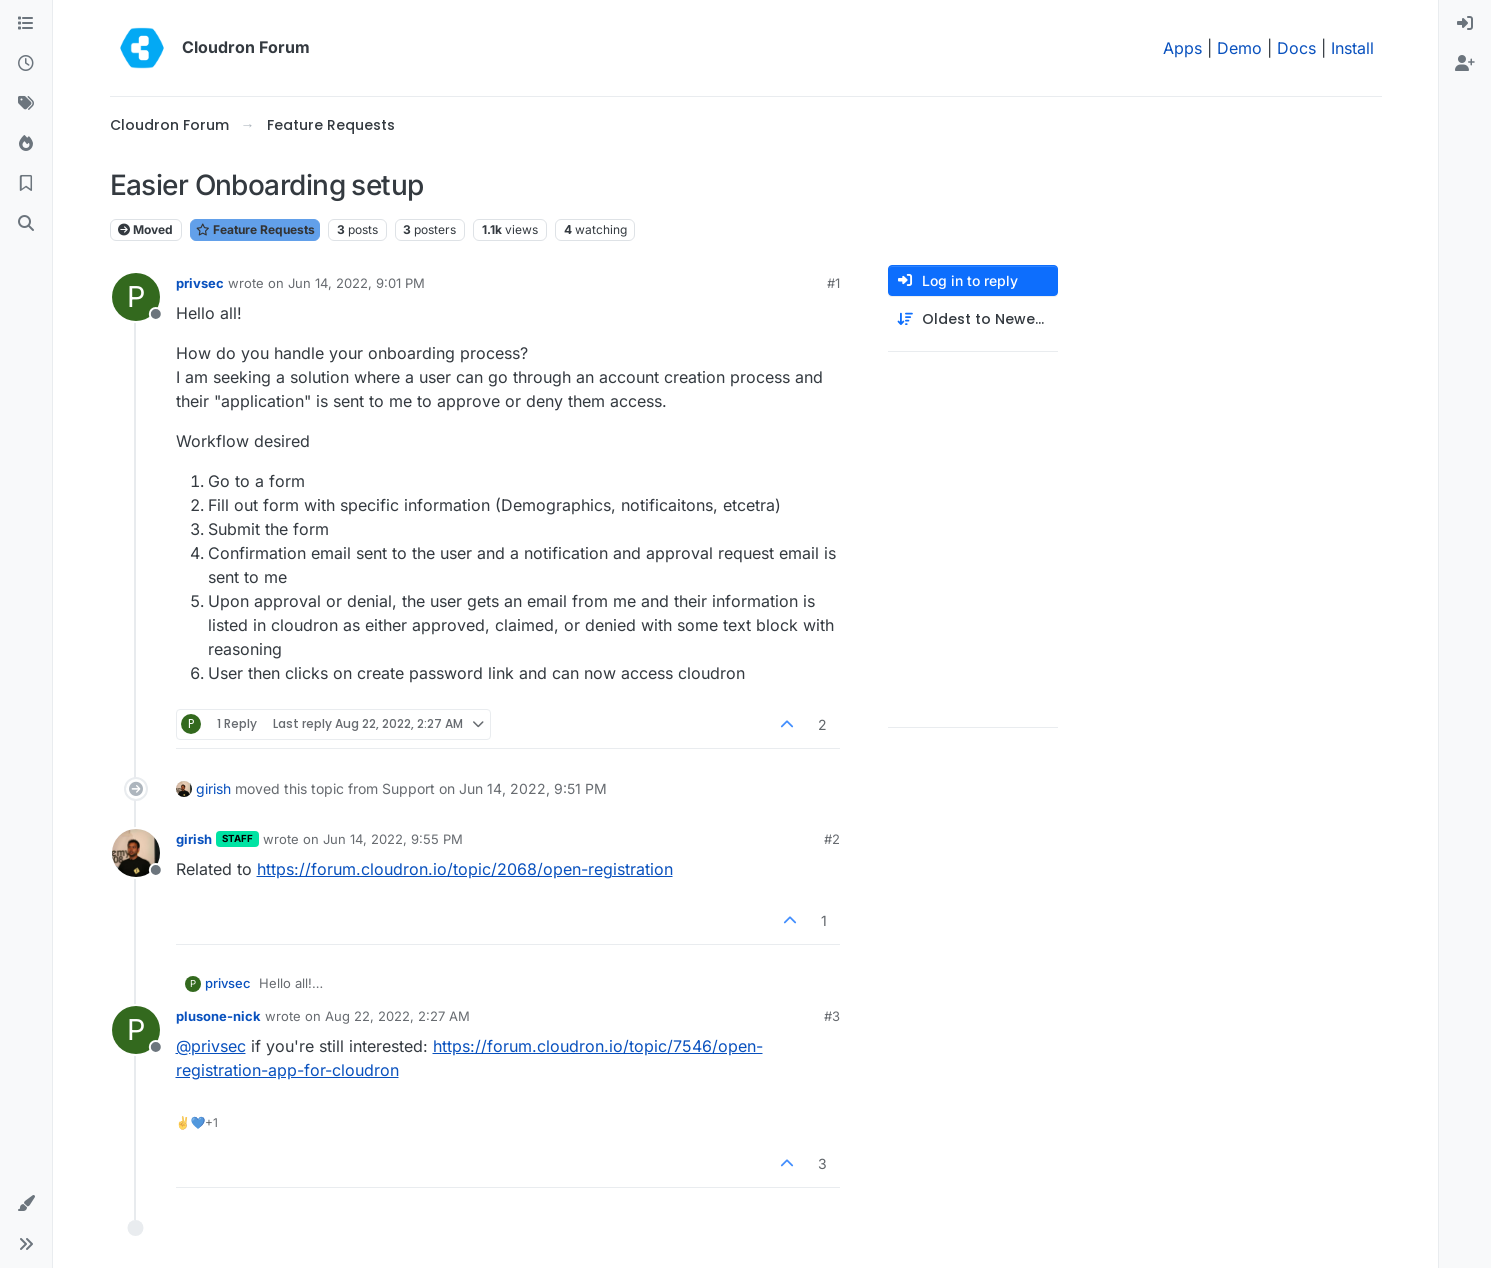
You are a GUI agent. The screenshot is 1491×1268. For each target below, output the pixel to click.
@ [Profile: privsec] (211, 1046)
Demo (1239, 48)
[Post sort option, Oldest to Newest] (973, 319)
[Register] (1465, 64)
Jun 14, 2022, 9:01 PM (356, 283)
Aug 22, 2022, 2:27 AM (397, 1016)
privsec (200, 283)
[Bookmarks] (26, 184)
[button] (26, 1204)
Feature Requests (255, 229)
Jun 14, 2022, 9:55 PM (393, 839)
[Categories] (26, 24)
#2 (832, 839)
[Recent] (26, 64)
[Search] (26, 224)
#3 (832, 1016)
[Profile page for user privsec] (136, 297)
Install (1352, 48)
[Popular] (26, 144)
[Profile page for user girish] (136, 853)
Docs (1296, 48)
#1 (833, 283)
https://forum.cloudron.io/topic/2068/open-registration (465, 869)
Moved (145, 229)
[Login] (1465, 24)
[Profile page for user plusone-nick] (136, 1030)
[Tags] (26, 104)
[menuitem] (1465, 24)
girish (213, 788)
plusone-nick (218, 1016)
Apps (1182, 48)
